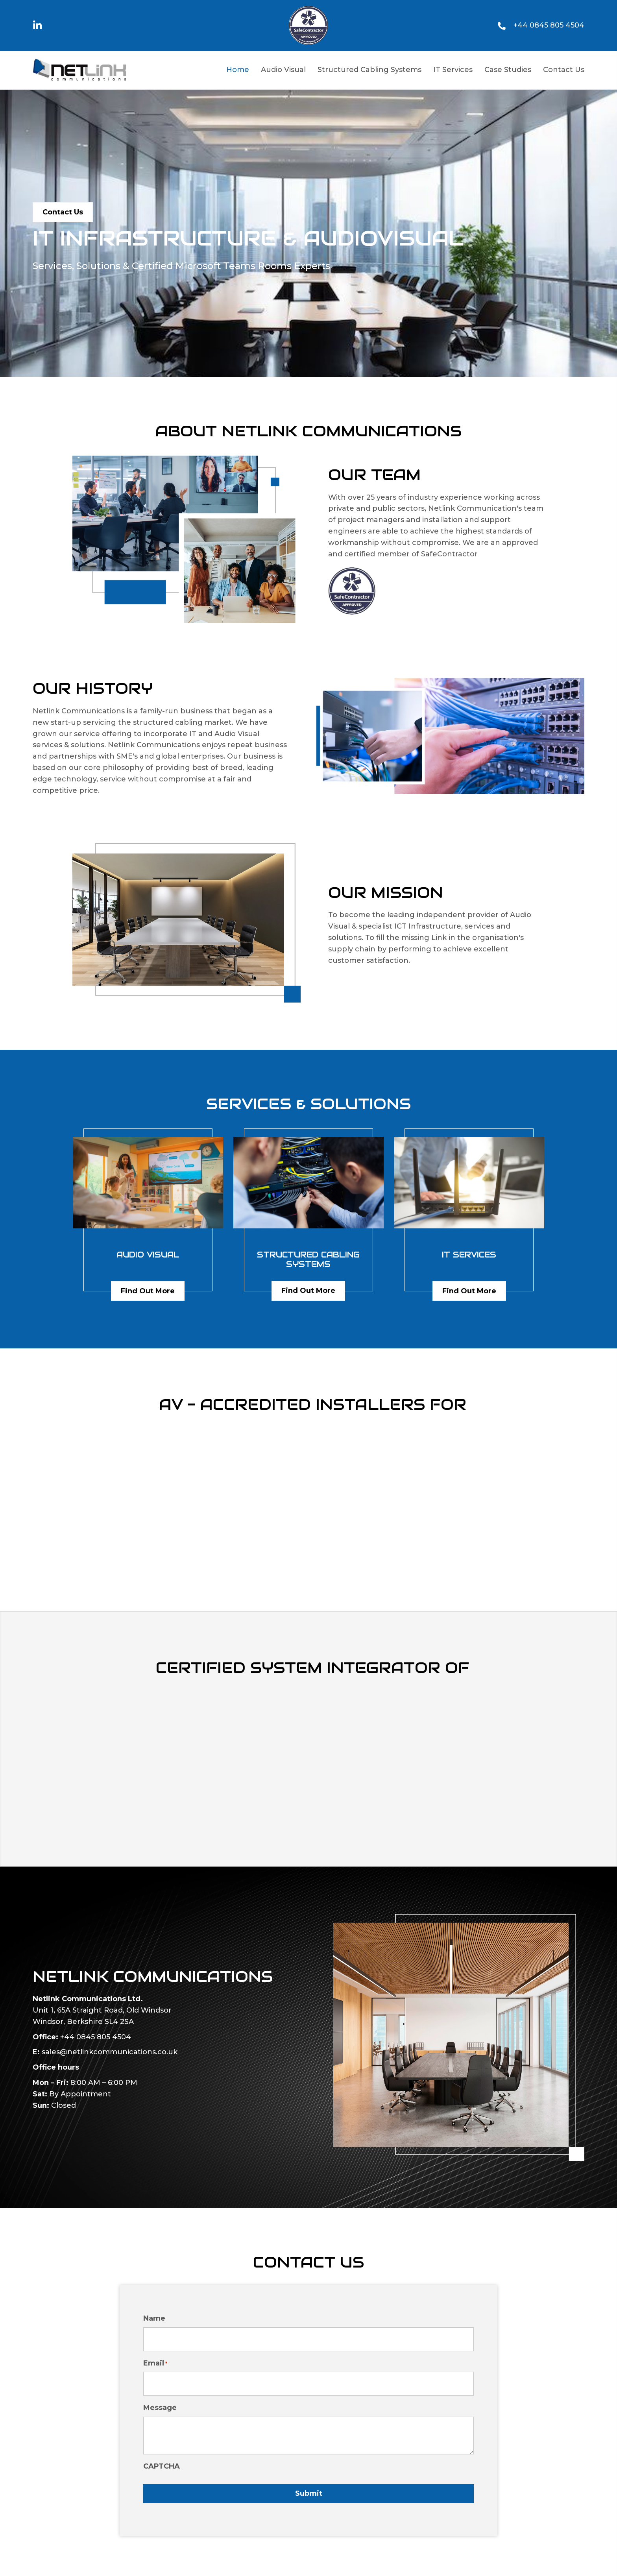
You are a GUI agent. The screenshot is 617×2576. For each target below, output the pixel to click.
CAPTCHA (161, 2459)
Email (155, 2359)
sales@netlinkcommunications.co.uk (109, 2052)
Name (154, 2318)
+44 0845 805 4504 (549, 25)
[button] (37, 25)
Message (160, 2400)
